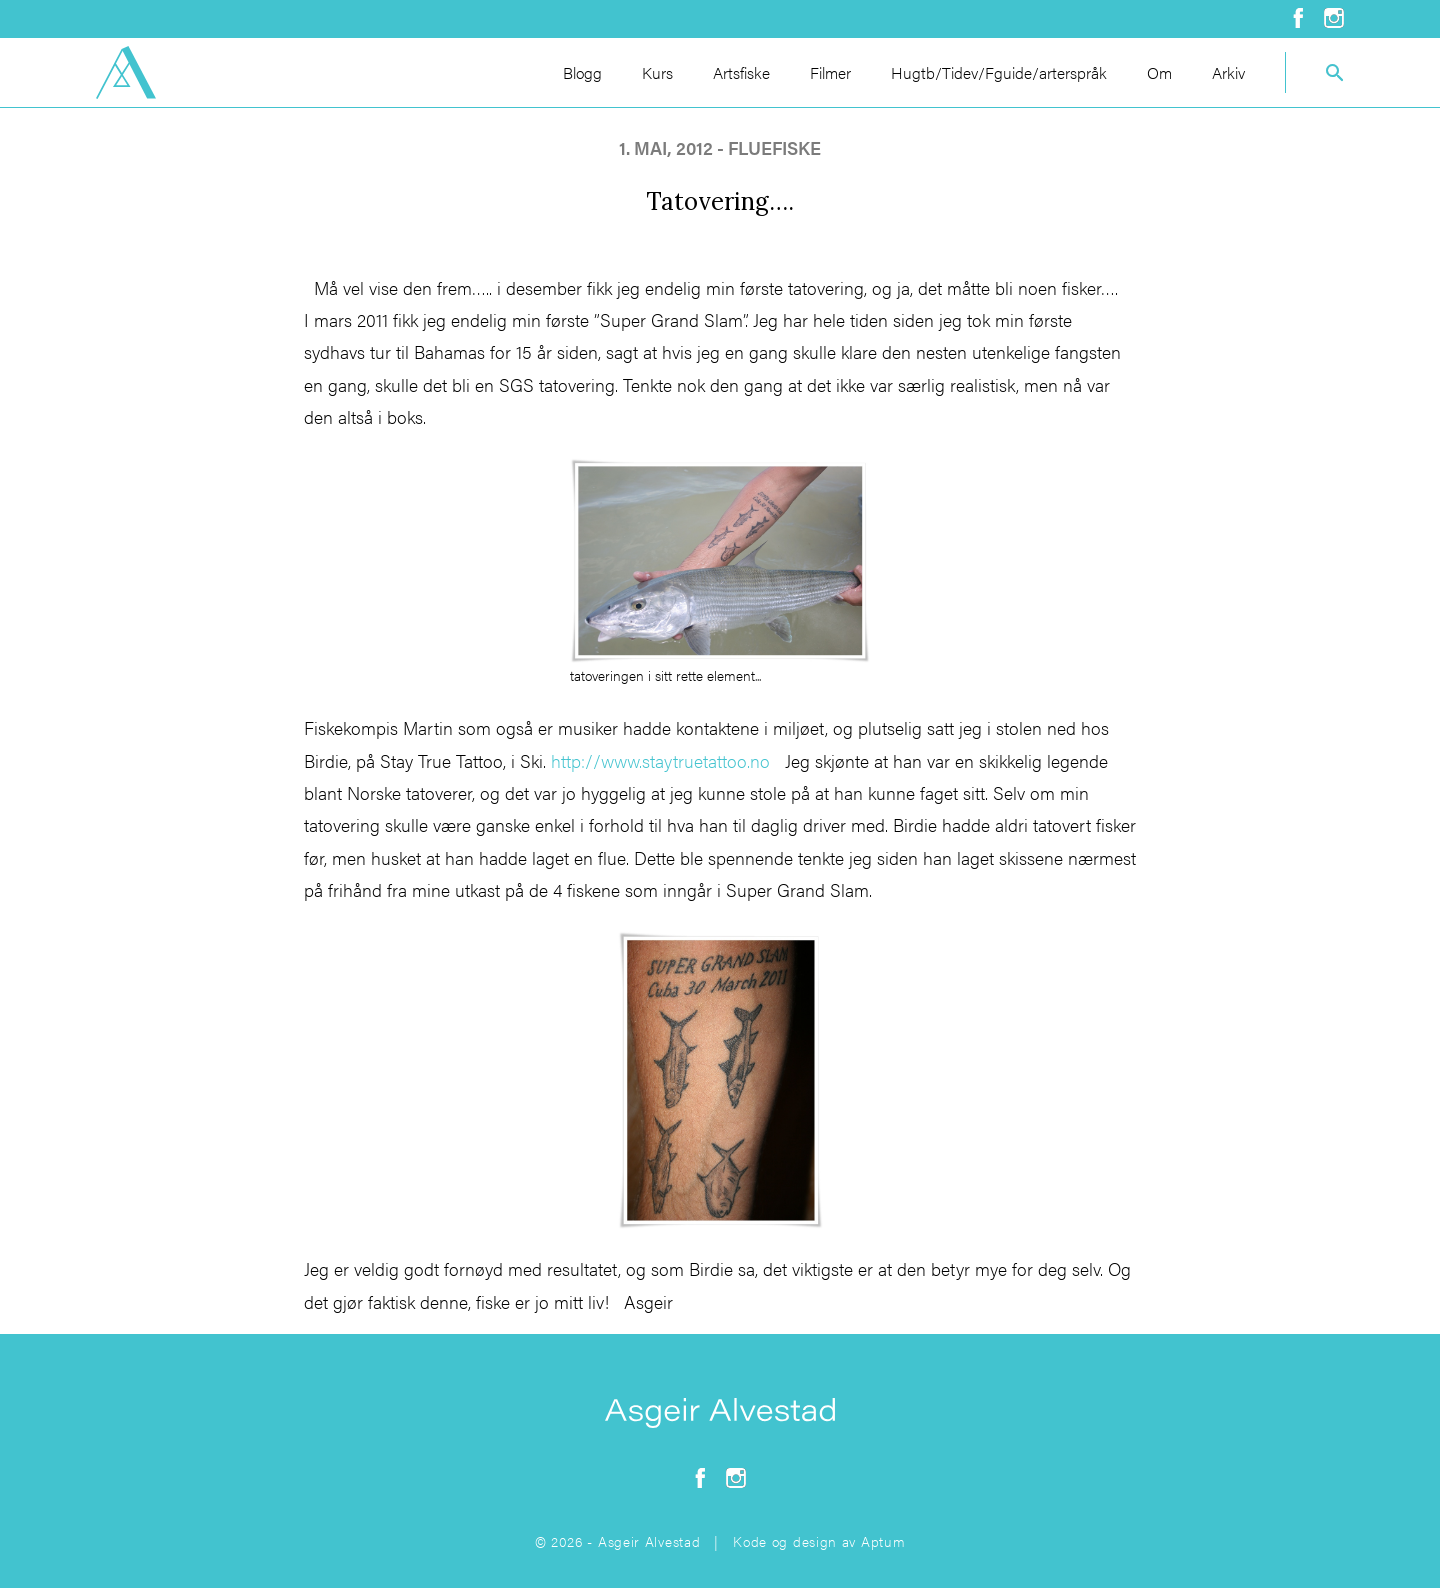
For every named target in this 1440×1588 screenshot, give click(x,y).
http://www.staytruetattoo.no (660, 760)
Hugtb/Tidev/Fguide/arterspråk (999, 72)
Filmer (830, 72)
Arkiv (1228, 72)
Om (1159, 72)
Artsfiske (741, 72)
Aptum (883, 1541)
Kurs (657, 72)
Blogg (582, 72)
